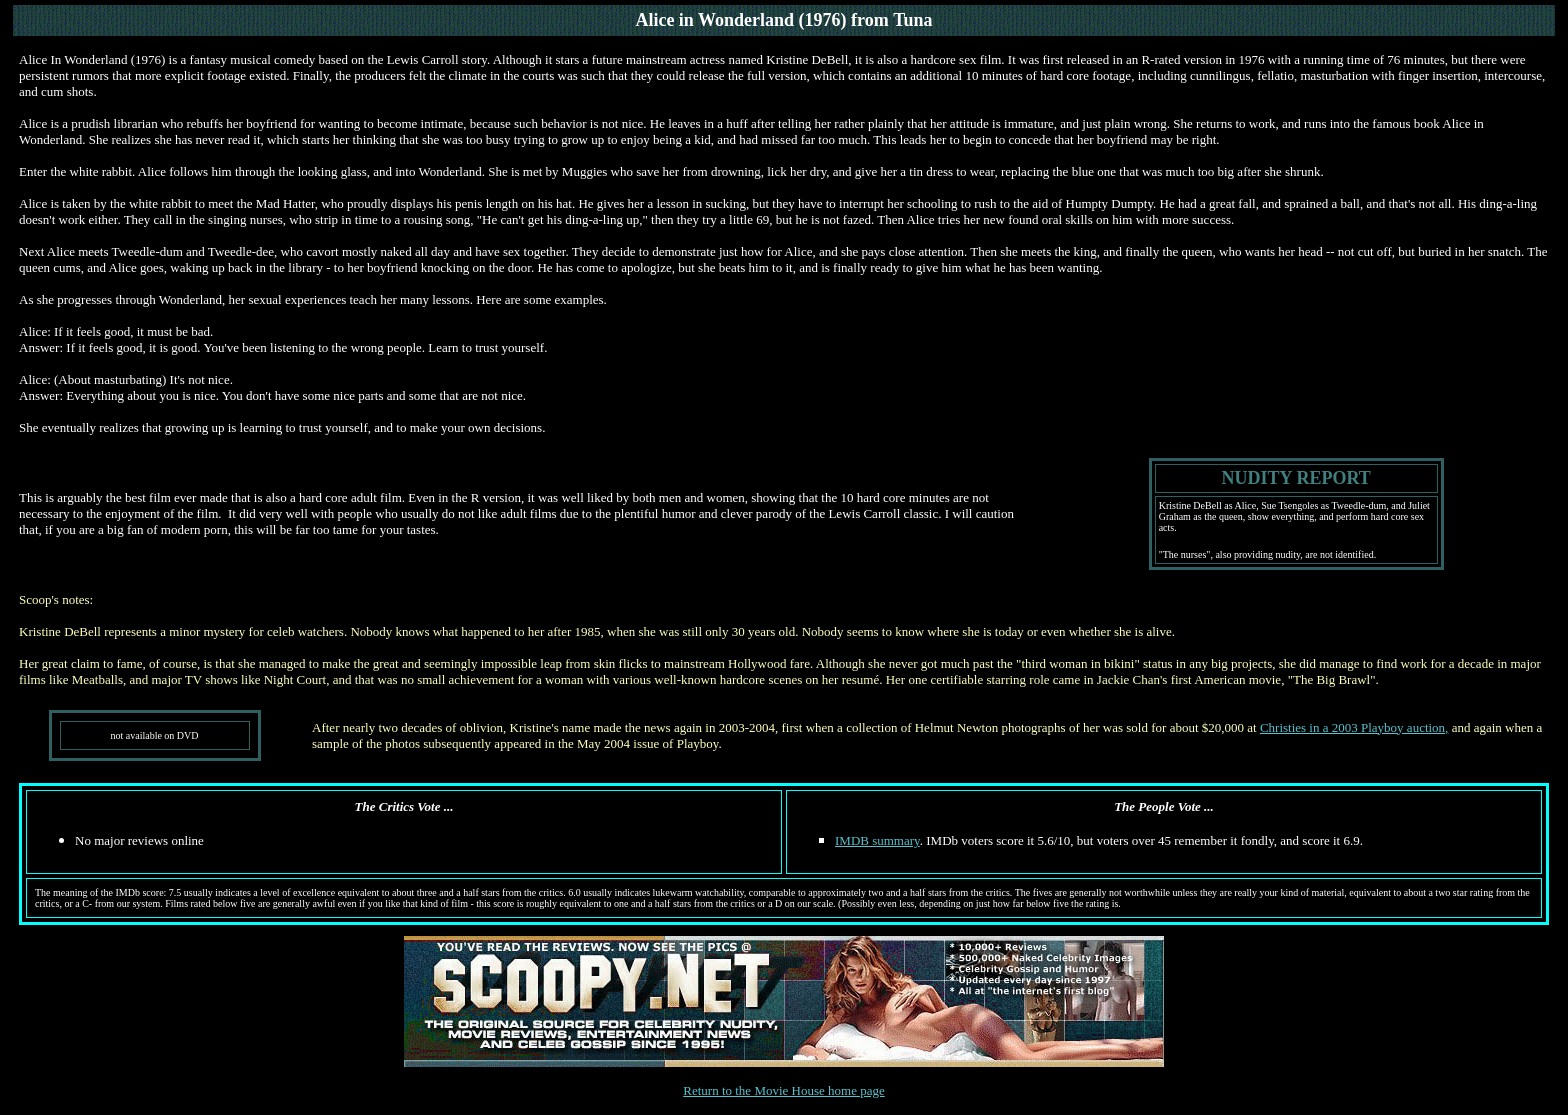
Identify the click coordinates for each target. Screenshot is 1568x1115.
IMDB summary (877, 840)
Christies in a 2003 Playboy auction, (1354, 727)
